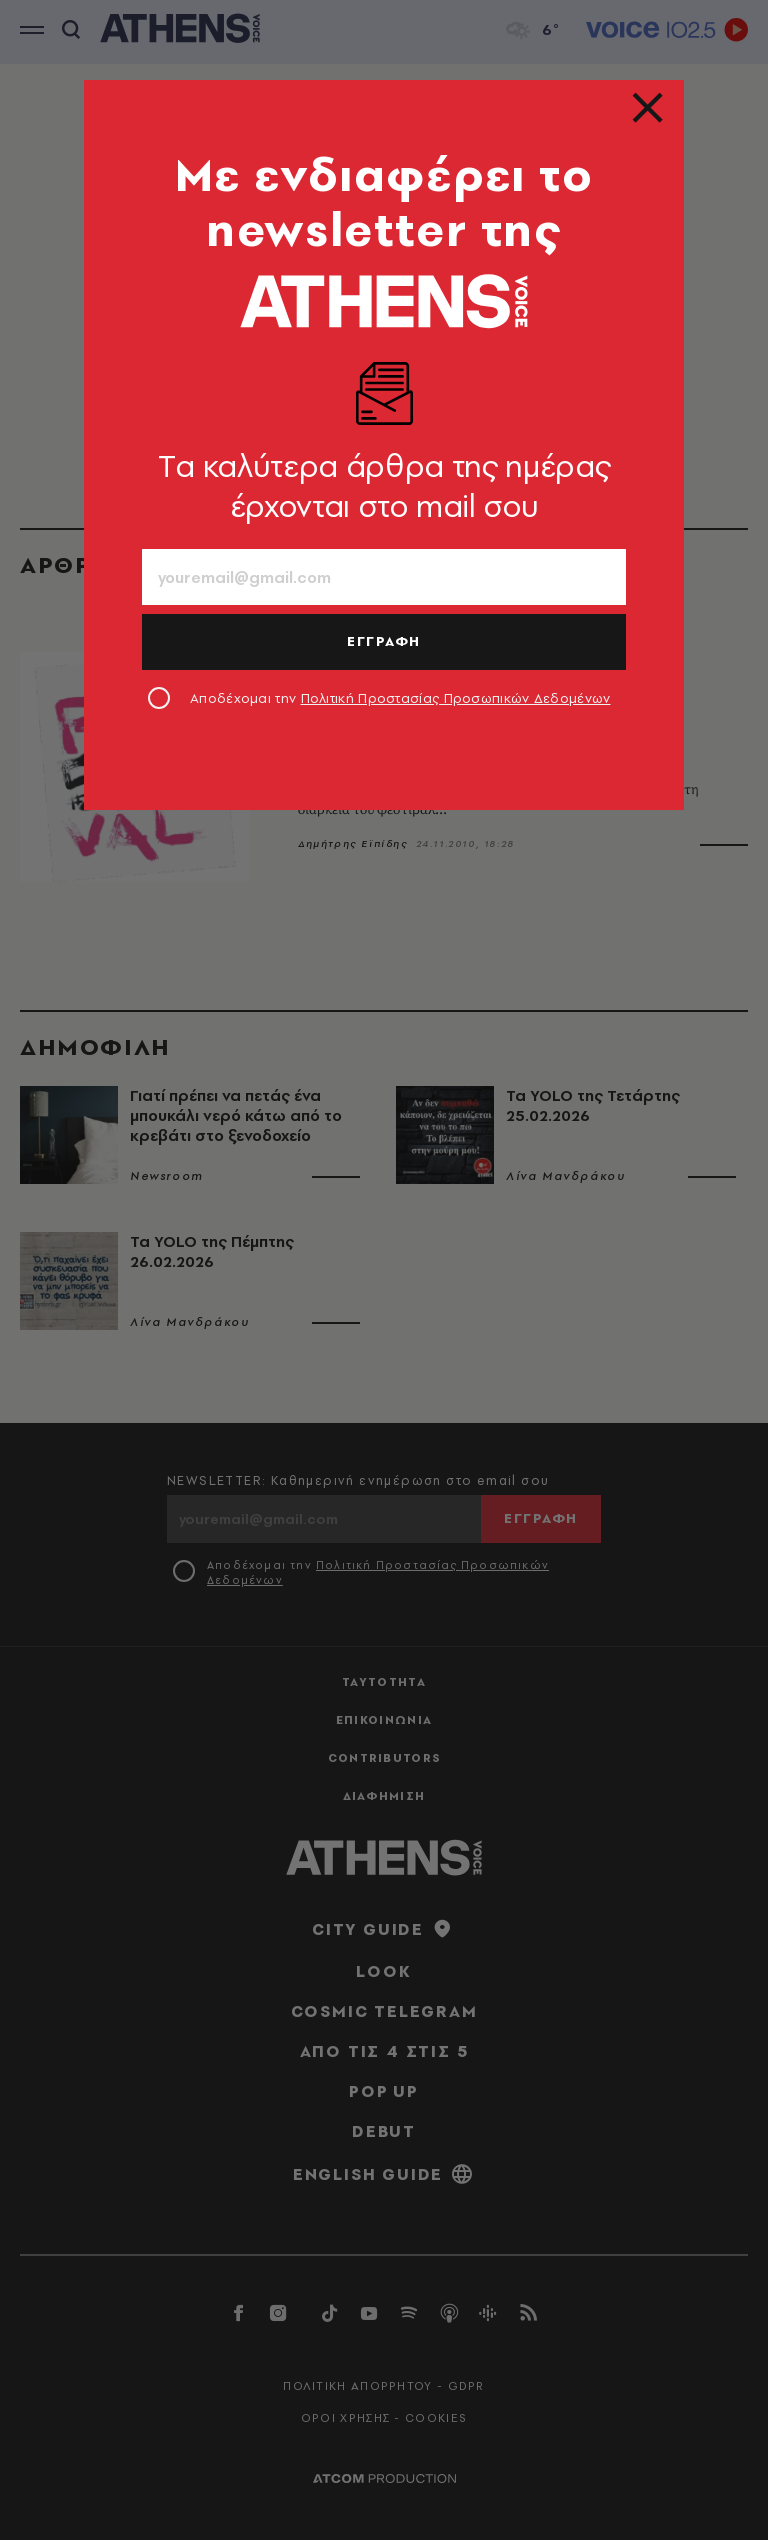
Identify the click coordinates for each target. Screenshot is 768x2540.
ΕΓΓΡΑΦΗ (384, 641)
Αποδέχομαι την (400, 698)
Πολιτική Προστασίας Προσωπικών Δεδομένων (456, 698)
